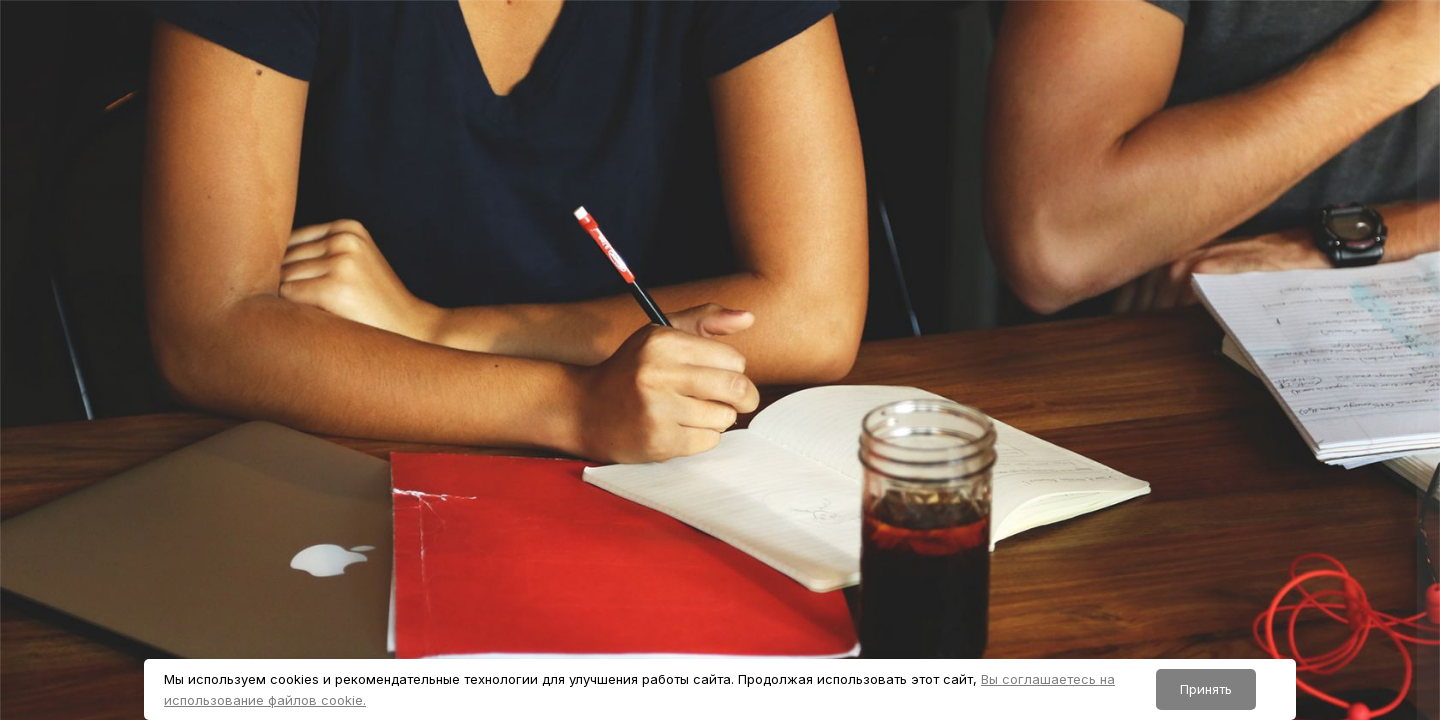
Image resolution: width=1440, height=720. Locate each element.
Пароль (1077, 420)
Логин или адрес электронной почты (1189, 323)
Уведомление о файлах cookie (1275, 701)
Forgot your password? (1347, 514)
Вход (1229, 567)
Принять (1206, 689)
